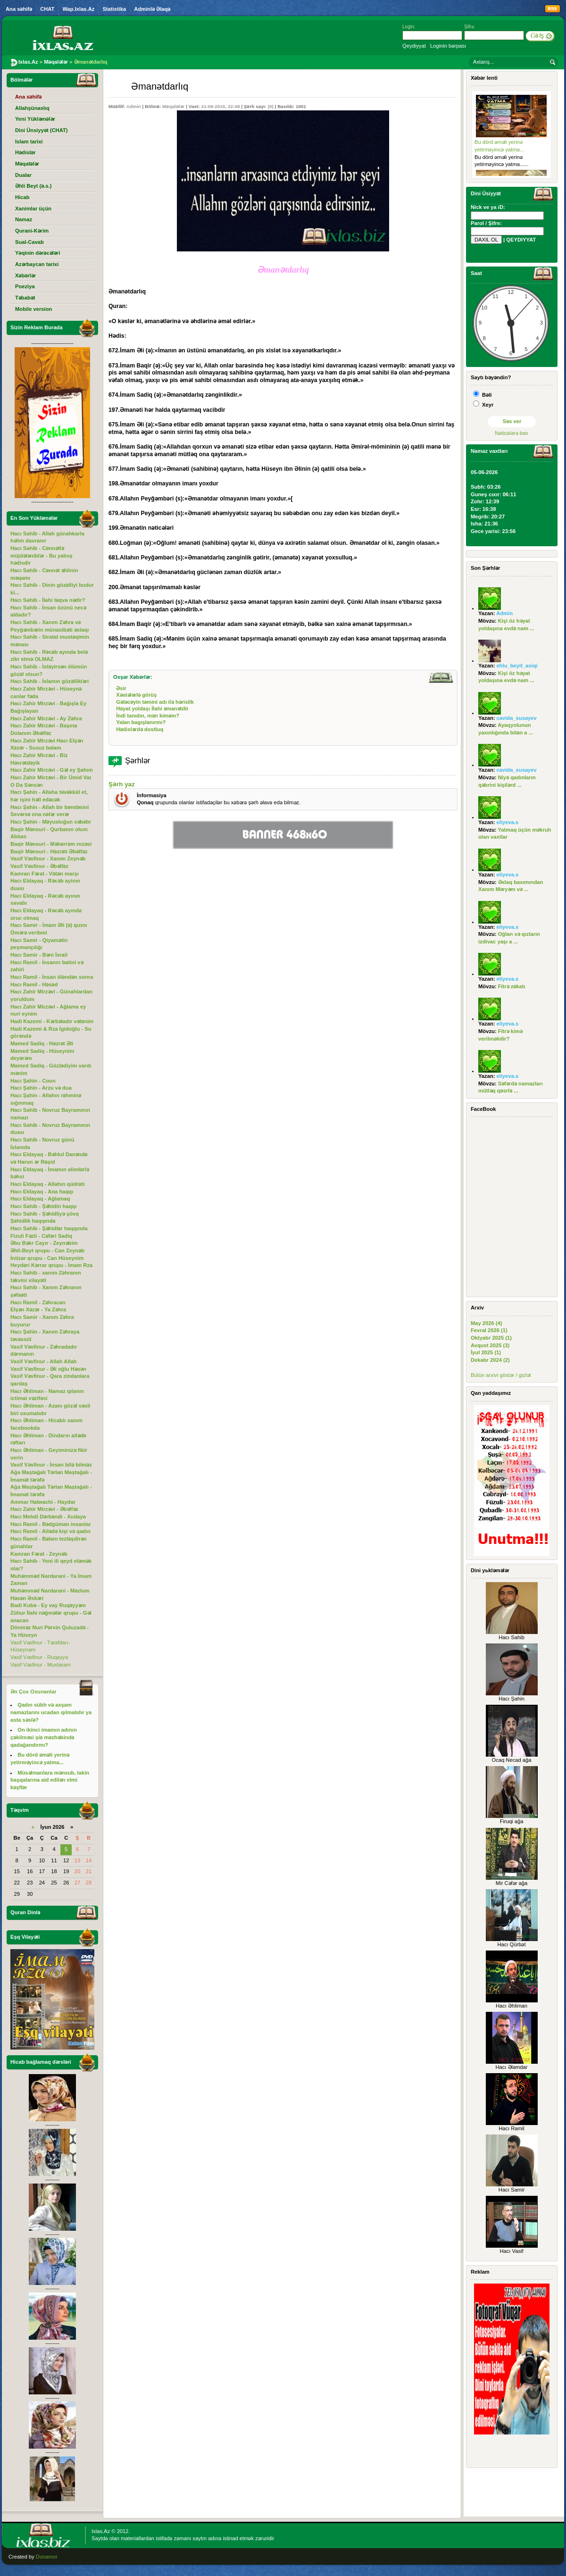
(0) (271, 106)
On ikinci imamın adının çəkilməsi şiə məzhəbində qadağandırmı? (43, 1737)
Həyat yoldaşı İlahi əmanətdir (152, 708)
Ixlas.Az (101, 2531)
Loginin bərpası (448, 46)
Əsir (121, 688)
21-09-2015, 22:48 (220, 106)
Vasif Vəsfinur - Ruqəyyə (39, 1657)
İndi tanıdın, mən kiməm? (147, 715)
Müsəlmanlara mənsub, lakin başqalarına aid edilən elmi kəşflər (49, 1780)
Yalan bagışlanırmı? (141, 722)
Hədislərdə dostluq (139, 729)
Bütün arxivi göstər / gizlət (501, 1375)
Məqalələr (173, 106)
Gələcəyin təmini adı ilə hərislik (155, 702)
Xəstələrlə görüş (136, 695)
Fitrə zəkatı (511, 986)
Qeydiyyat (414, 46)
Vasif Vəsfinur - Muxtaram (40, 1664)
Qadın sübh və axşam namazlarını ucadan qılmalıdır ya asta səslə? (51, 1712)
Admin (133, 106)
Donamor (47, 2556)
